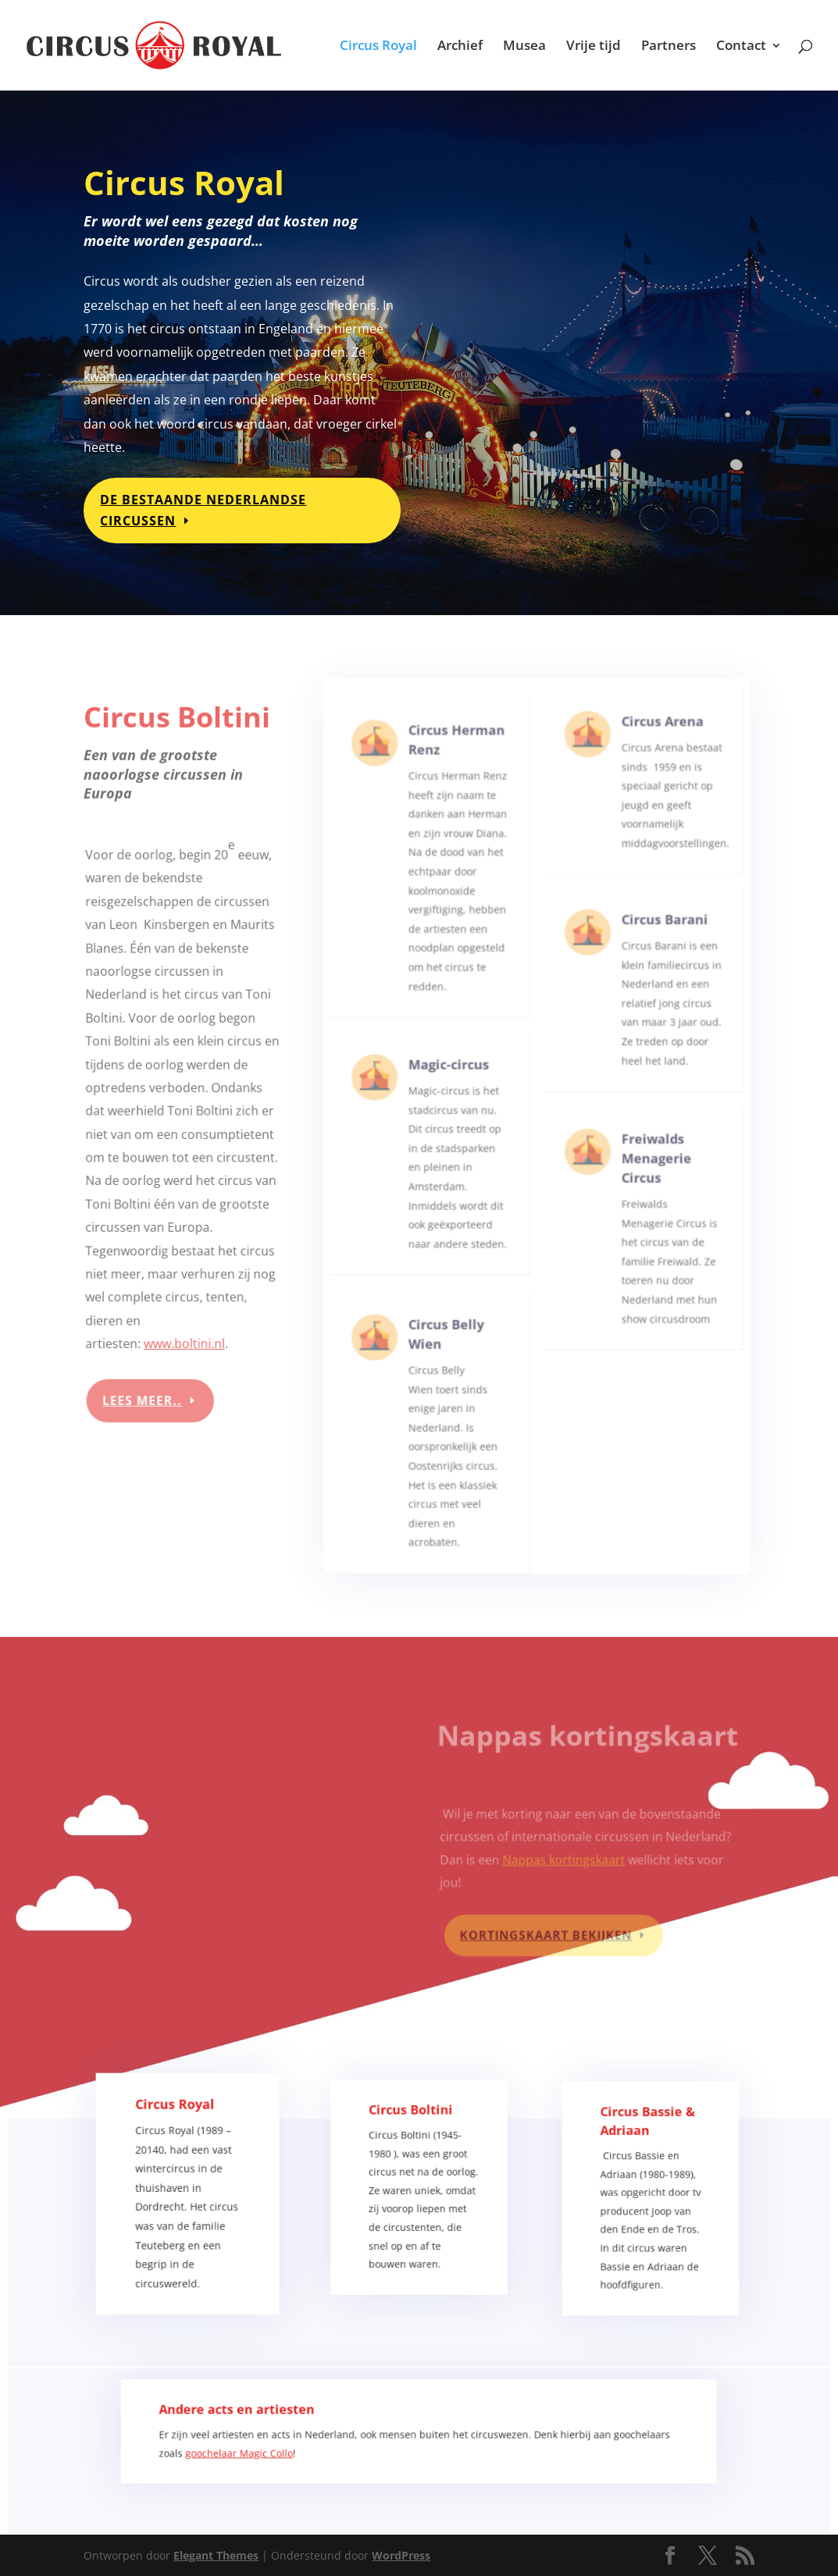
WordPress (401, 2555)
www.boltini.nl (184, 1334)
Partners (668, 47)
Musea (524, 47)
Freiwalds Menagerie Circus (650, 1183)
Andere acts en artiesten (264, 2423)
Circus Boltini (412, 2140)
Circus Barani (657, 951)
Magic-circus (449, 1095)
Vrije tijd (593, 47)
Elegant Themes (216, 2555)
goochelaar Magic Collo (266, 2459)
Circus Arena (656, 758)
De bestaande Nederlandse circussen (205, 506)
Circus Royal (378, 47)
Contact (741, 47)
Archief (460, 47)
